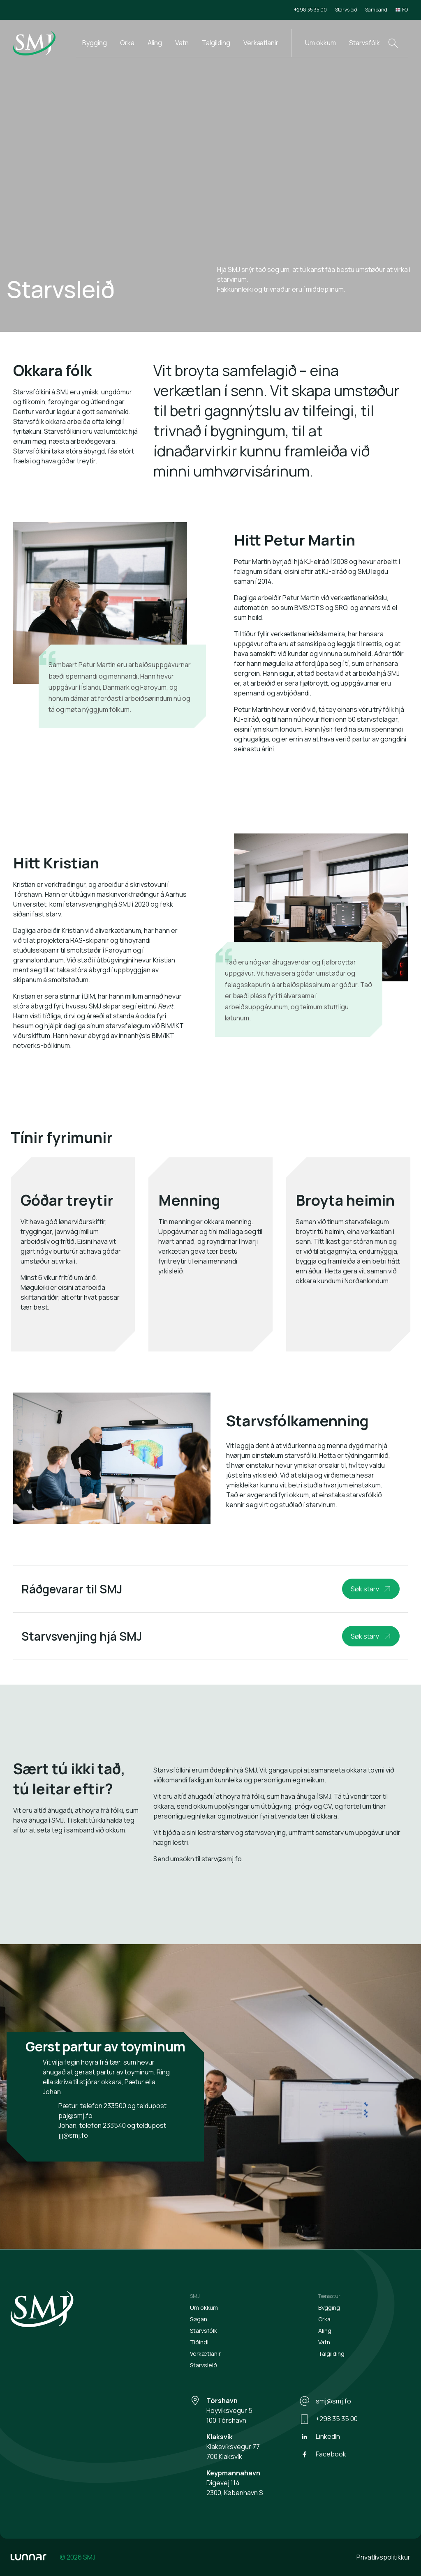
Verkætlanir (260, 42)
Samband (376, 9)
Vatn (182, 42)
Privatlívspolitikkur (383, 2557)
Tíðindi (199, 2342)
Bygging (94, 42)
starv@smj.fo (221, 1858)
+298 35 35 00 (310, 9)
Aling (155, 42)
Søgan (198, 2319)
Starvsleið (346, 9)
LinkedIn (319, 2437)
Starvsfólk (364, 42)
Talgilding (216, 42)
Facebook (322, 2454)
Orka (127, 42)
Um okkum (320, 42)
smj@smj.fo (325, 2401)
